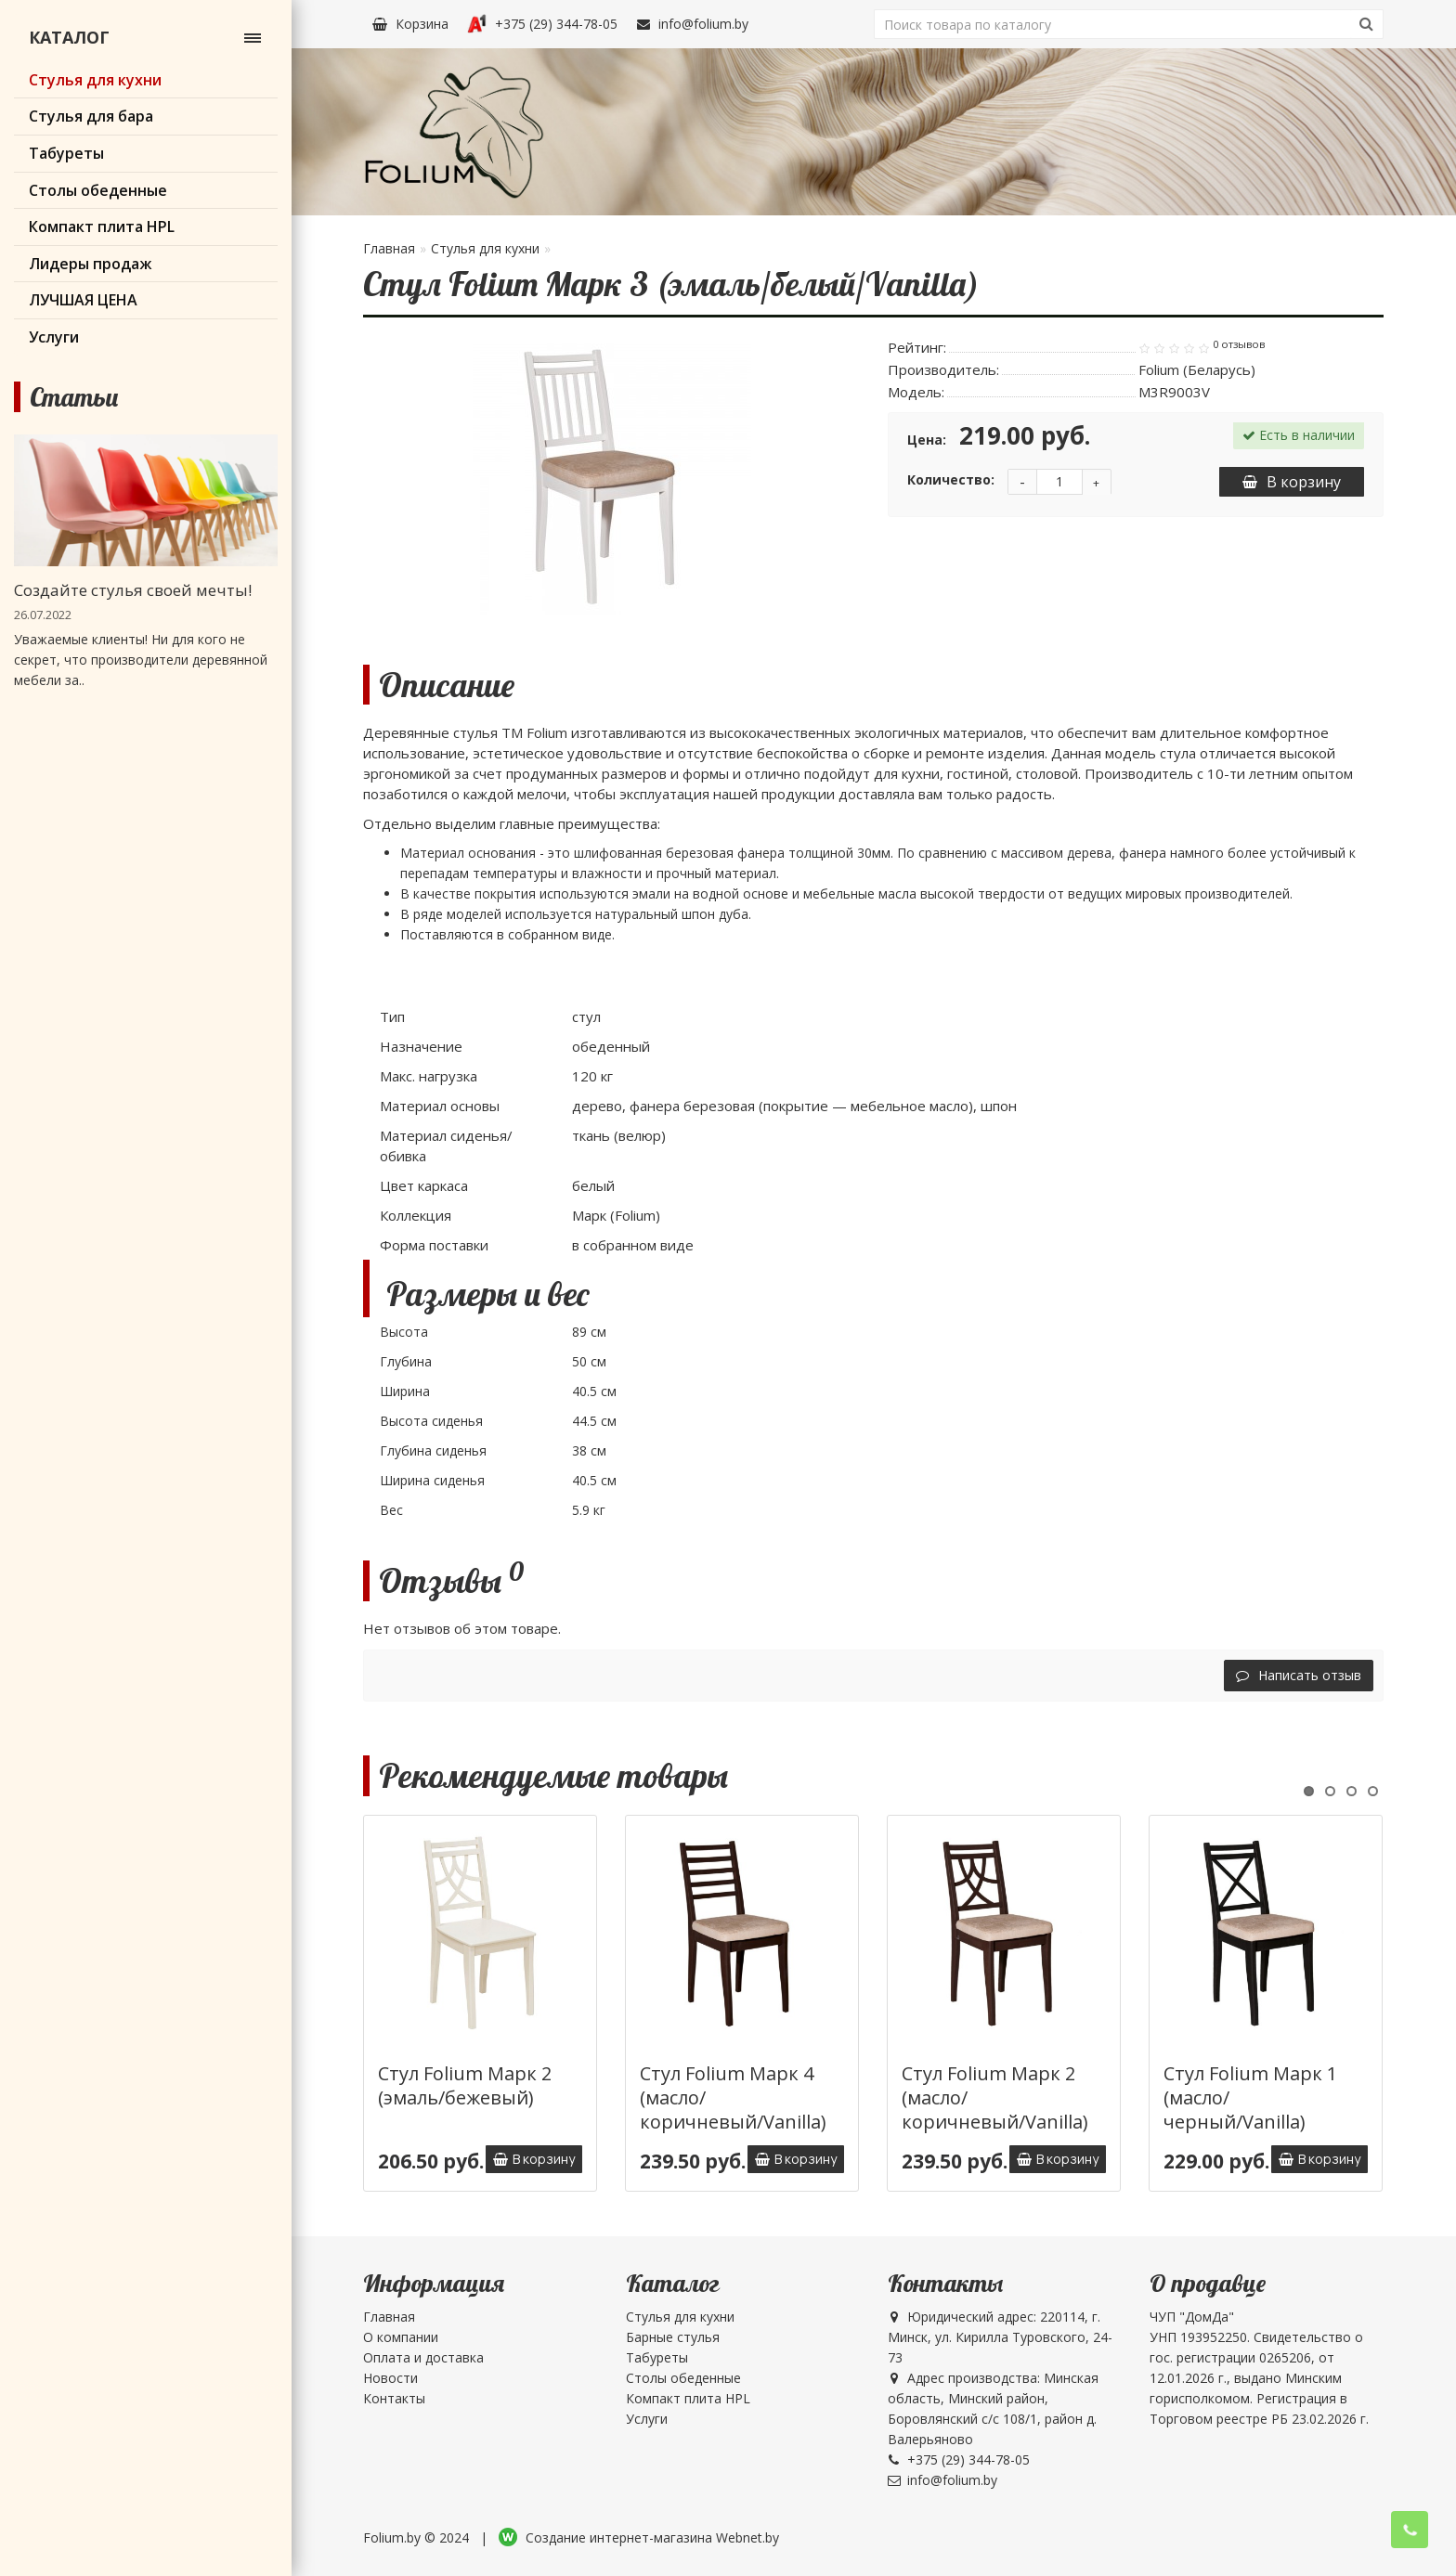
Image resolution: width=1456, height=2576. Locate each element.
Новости (390, 2378)
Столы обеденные (683, 2378)
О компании (400, 2337)
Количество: (950, 479)
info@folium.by (692, 23)
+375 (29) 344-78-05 (542, 23)
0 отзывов (1239, 344)
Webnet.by (747, 2537)
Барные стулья (673, 2337)
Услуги (647, 2418)
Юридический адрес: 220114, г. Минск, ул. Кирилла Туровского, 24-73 (1000, 2337)
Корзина (410, 23)
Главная (389, 248)
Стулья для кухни (485, 248)
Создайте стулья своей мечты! (133, 590)
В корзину (1291, 482)
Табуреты (657, 2357)
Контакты (394, 2398)
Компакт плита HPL (688, 2398)
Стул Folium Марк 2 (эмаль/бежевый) (465, 2085)
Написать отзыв (1298, 1675)
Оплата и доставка (423, 2357)
